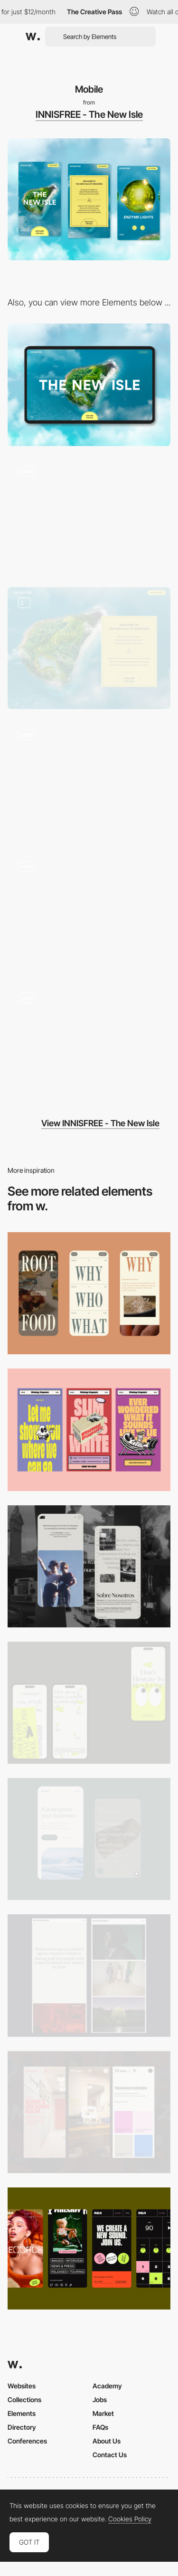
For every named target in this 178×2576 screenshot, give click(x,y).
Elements (22, 2413)
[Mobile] (89, 1293)
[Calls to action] (89, 648)
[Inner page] (89, 1043)
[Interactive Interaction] (89, 780)
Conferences (27, 2441)
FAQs (100, 2427)
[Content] (89, 911)
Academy (107, 2386)
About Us (107, 2441)
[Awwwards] (33, 36)
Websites (22, 2386)
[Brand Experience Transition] (89, 517)
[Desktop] (89, 384)
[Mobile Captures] (89, 1839)
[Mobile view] (89, 2112)
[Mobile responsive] (89, 1975)
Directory (22, 2427)
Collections (24, 2399)
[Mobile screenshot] (89, 1566)
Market (103, 2413)
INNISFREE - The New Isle (89, 114)
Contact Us (110, 2455)
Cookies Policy (129, 2519)
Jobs (100, 2399)
